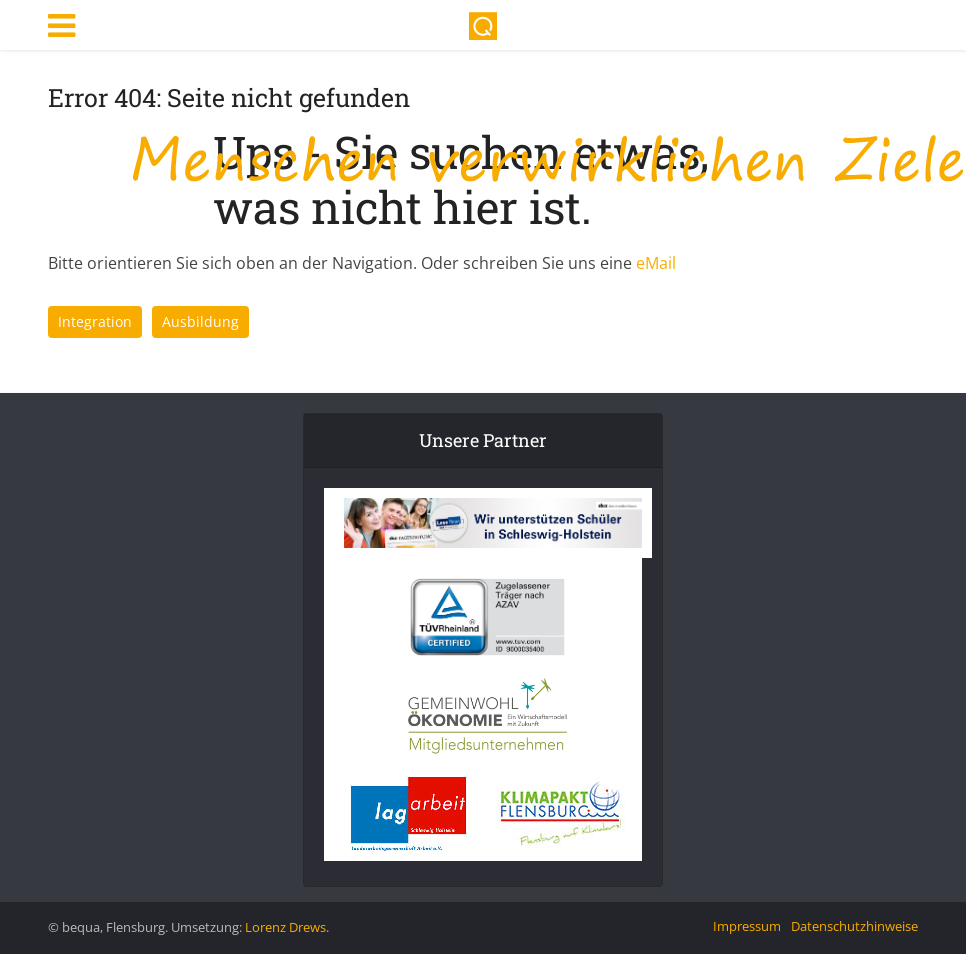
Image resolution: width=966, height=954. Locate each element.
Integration (95, 321)
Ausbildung (200, 321)
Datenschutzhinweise (854, 926)
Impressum (747, 926)
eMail (656, 263)
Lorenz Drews (285, 927)
